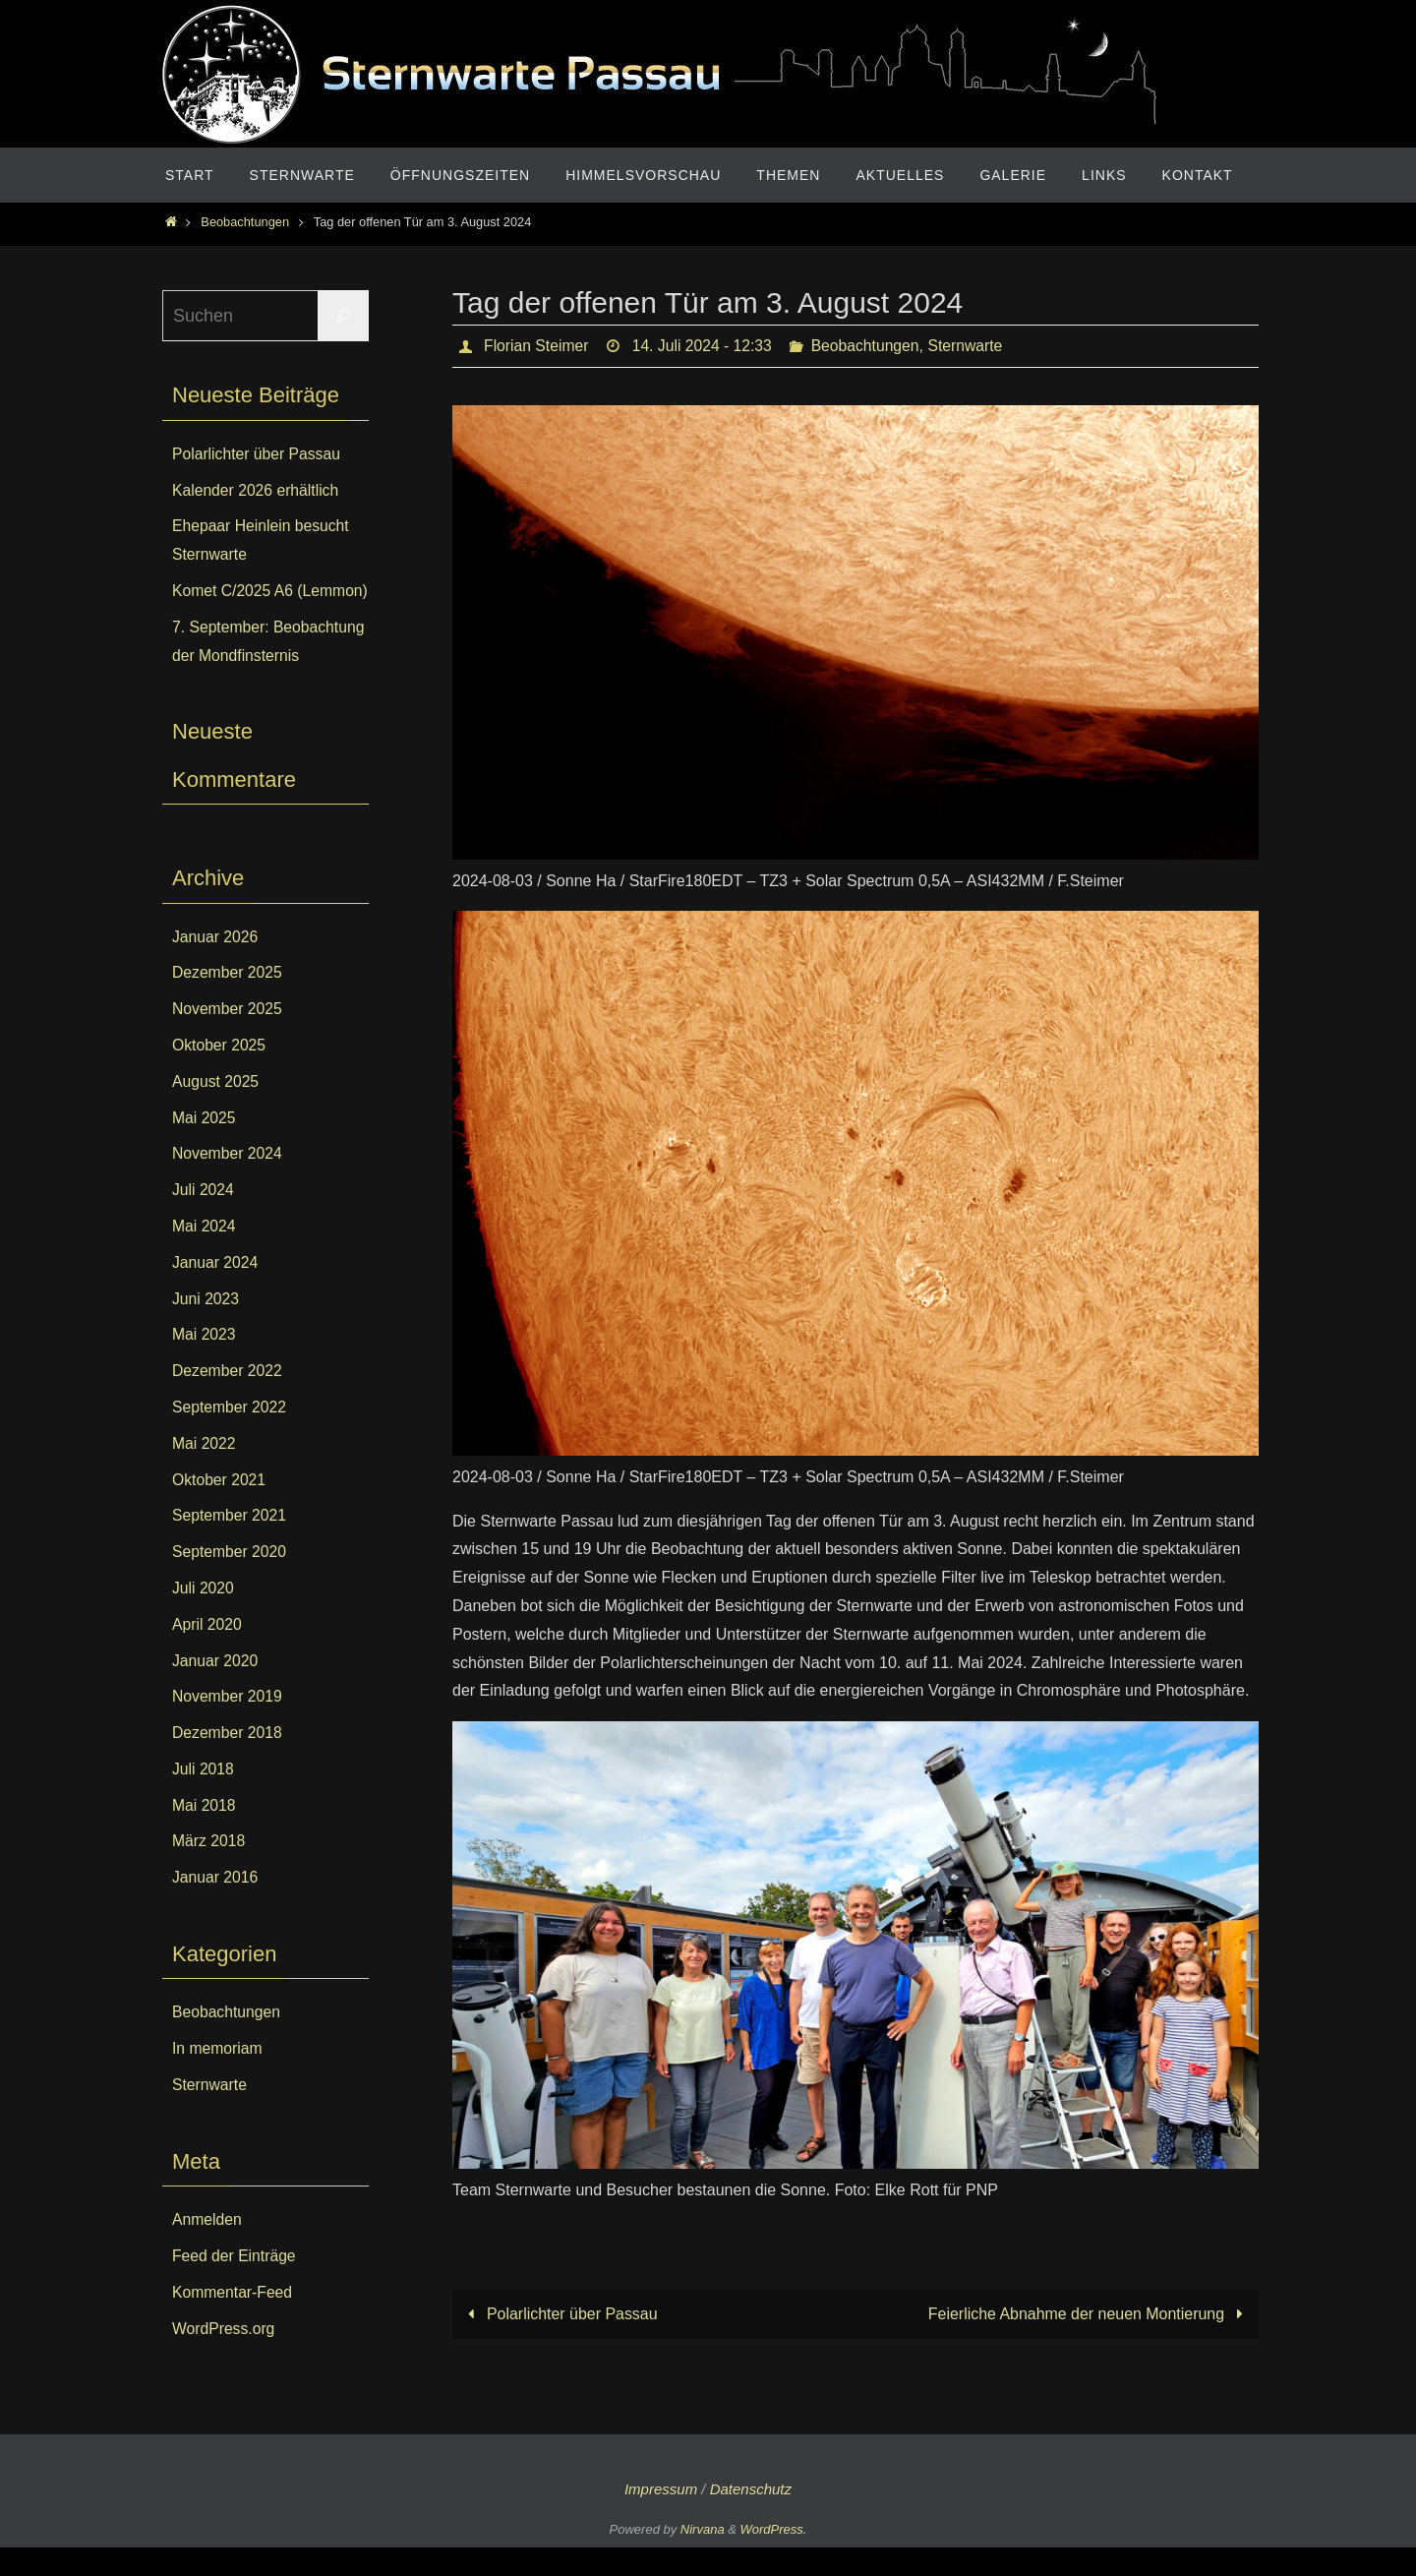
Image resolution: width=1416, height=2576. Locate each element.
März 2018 (209, 1869)
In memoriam (218, 2076)
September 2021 (230, 1543)
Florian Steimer (537, 345)
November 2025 (228, 1037)
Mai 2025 (204, 1145)
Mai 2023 (204, 1362)
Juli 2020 (203, 1616)
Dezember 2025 (228, 1000)
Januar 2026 (216, 964)
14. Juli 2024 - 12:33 (705, 345)
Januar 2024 (216, 1291)
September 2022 (230, 1435)
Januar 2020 (216, 1688)
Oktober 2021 (219, 1507)
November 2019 (228, 1724)
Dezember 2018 (228, 1761)
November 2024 (228, 1181)
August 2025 (216, 1110)
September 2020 (230, 1580)
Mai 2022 (204, 1472)
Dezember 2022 (228, 1399)
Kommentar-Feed (233, 2320)
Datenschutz (751, 2517)
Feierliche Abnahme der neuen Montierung (1089, 2314)
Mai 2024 (204, 1254)
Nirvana (702, 2557)
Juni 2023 (206, 1326)
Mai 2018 (204, 1833)
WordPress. (773, 2557)
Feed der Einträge (235, 2284)
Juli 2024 (203, 1218)
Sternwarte (973, 345)
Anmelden (207, 2248)
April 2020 (207, 1653)
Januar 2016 (216, 1905)
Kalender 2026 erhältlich (257, 490)
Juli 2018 (203, 1797)
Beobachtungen (245, 221)
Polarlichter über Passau (559, 2314)
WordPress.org (224, 2356)
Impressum (660, 2517)
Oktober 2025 (219, 1073)
